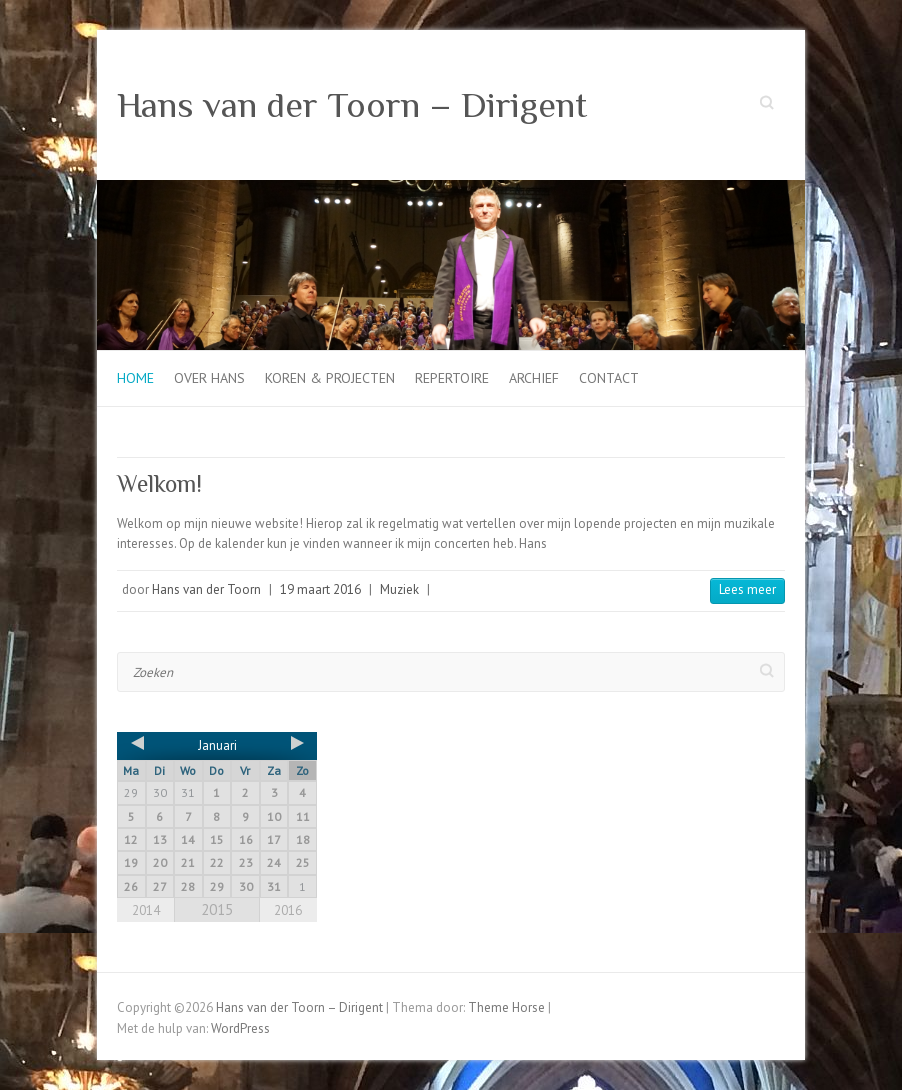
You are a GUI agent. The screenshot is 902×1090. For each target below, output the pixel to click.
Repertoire (452, 378)
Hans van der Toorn (206, 589)
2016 (288, 910)
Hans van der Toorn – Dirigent (352, 105)
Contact (609, 378)
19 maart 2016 (320, 589)
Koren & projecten (330, 378)
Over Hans (209, 378)
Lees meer (747, 589)
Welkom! (159, 483)
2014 (146, 910)
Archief (534, 378)
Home (135, 378)
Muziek (399, 589)
